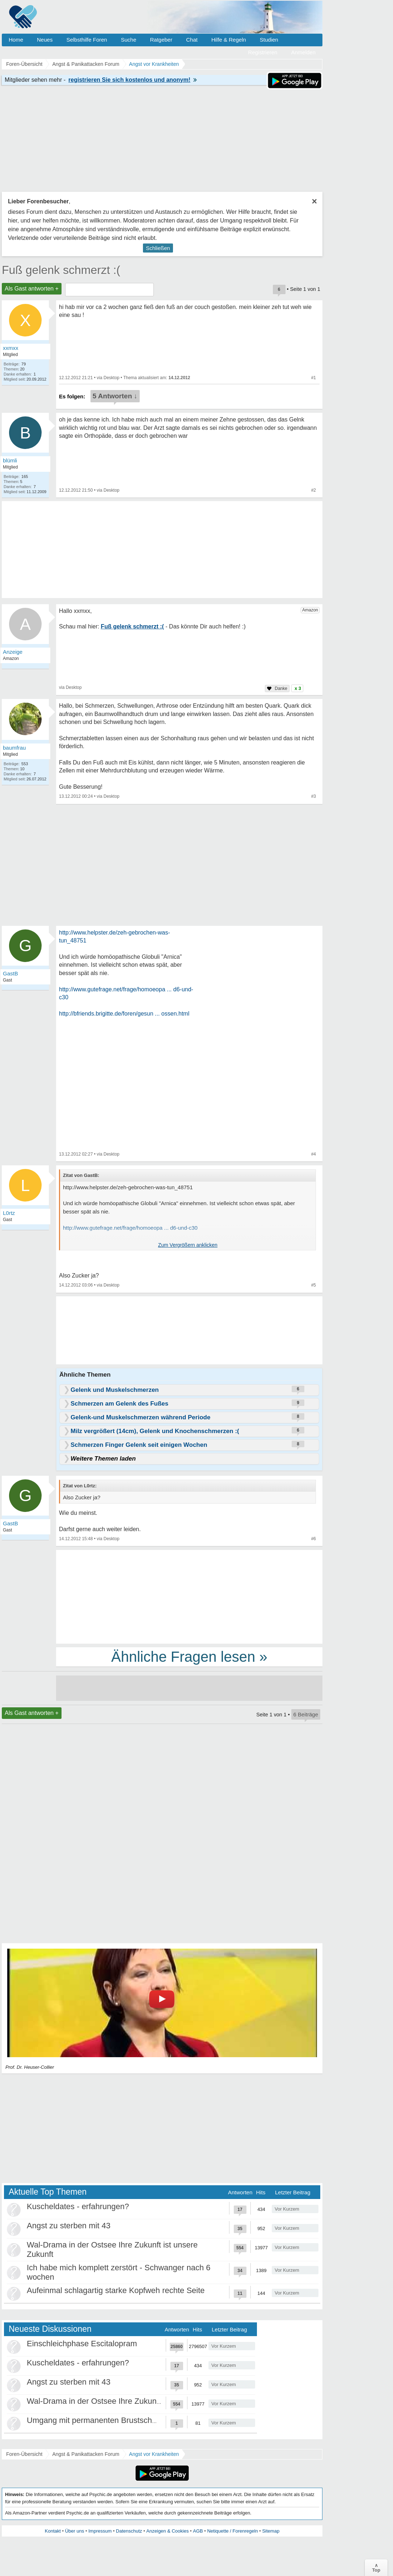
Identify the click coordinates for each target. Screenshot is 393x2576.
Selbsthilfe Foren (86, 40)
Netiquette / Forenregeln (232, 2531)
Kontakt (53, 2531)
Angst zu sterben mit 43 (68, 2225)
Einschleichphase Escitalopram (82, 2343)
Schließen (158, 248)
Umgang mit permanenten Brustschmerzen (102, 2420)
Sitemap (270, 2531)
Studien (269, 40)
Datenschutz (129, 2531)
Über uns (74, 2531)
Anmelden (303, 52)
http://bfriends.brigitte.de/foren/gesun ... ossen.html (124, 1014)
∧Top (376, 2568)
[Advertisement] (189, 1596)
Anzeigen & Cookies (167, 2531)
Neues (44, 40)
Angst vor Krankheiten (154, 2454)
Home (16, 40)
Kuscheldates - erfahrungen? (78, 2206)
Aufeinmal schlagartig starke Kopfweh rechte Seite (116, 2290)
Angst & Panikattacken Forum (85, 2454)
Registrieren (263, 52)
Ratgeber (161, 40)
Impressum (99, 2531)
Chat (192, 40)
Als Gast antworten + (32, 288)
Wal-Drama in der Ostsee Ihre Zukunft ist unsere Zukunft (127, 2401)
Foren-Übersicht (24, 2454)
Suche (128, 40)
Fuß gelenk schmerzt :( (61, 269)
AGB (198, 2531)
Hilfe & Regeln (228, 40)
